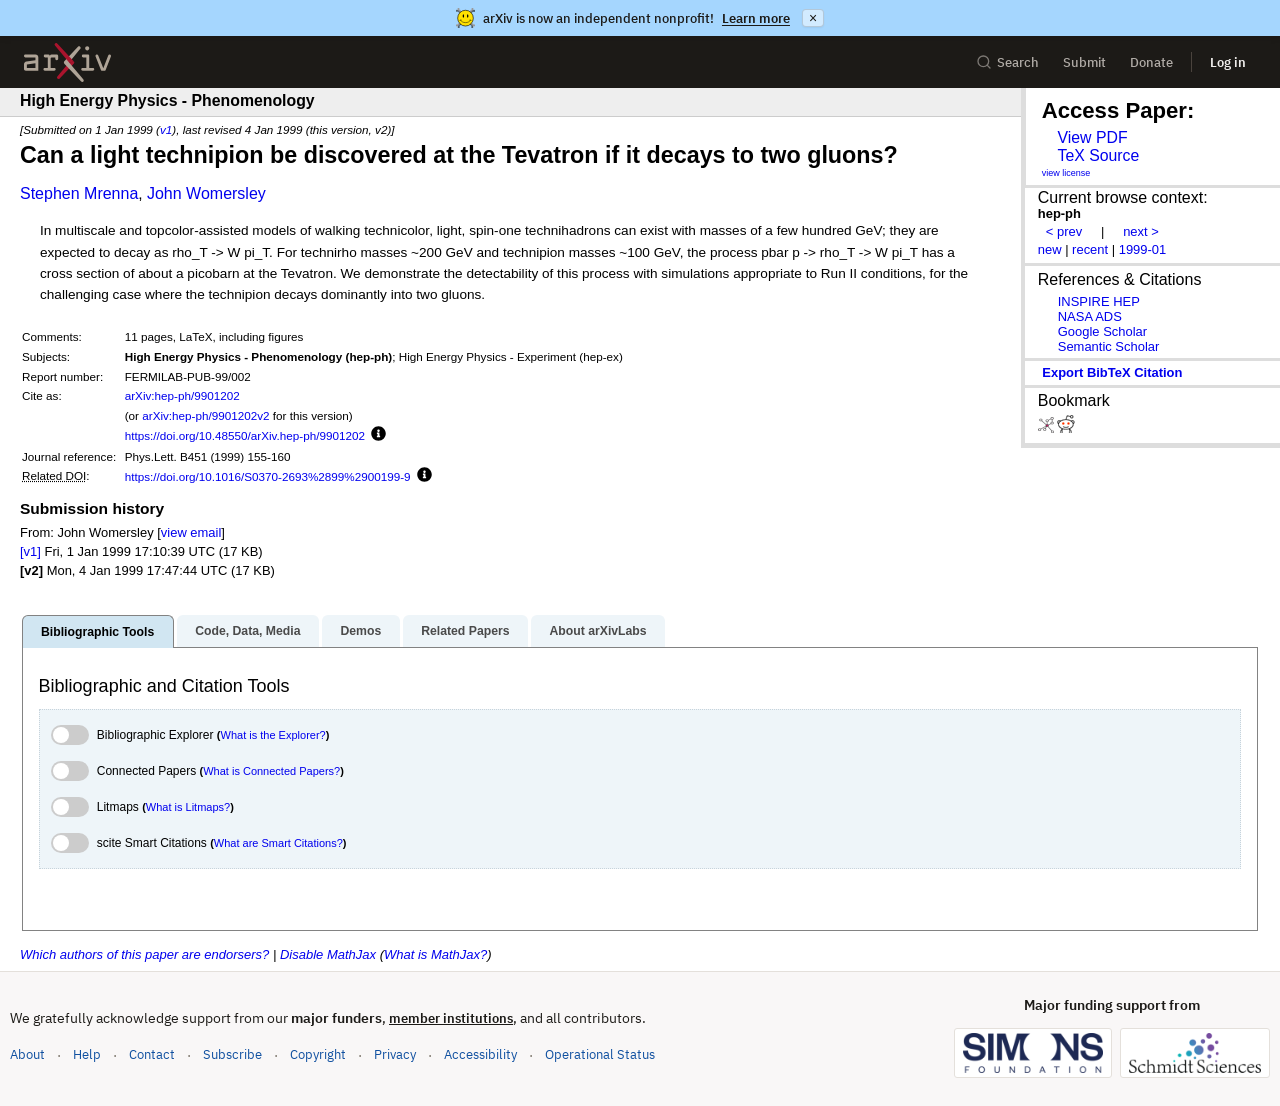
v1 (166, 129)
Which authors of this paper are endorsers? (144, 954)
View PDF (1092, 137)
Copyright (318, 1054)
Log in (1228, 62)
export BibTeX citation (1112, 372)
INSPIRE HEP (1099, 301)
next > (1141, 231)
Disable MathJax (328, 954)
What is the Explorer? (273, 735)
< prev (1064, 231)
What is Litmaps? (188, 807)
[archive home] (67, 62)
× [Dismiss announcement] (813, 18)
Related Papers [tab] (465, 631)
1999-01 (1143, 249)
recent (1090, 249)
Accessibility (480, 1054)
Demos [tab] (360, 631)
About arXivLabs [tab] (597, 631)
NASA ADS (1090, 316)
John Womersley (206, 193)
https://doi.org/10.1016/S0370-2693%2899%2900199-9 (268, 476)
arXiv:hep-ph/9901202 (182, 395)
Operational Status (600, 1053)
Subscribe (232, 1054)
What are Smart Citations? (278, 843)
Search (1007, 62)
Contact (152, 1054)
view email (191, 532)
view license (1066, 173)
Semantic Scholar (1109, 346)
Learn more (756, 18)
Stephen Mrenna (79, 193)
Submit (1084, 62)
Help (87, 1054)
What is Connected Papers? (271, 771)
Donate (1151, 62)
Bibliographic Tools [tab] (97, 632)
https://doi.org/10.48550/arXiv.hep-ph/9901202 (245, 435)
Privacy (395, 1054)
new (1050, 249)
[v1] (30, 551)
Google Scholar (1102, 331)
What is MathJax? (435, 954)
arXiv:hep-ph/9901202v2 (205, 415)
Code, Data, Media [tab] (247, 631)
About (27, 1054)
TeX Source (1098, 155)
